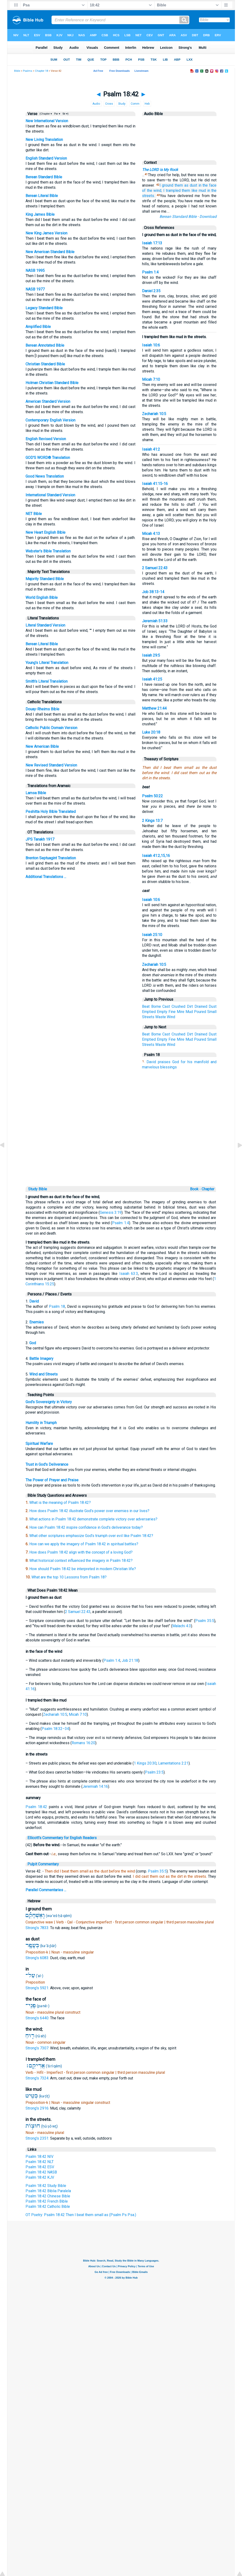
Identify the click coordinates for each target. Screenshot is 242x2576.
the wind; (154, 190)
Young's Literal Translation (47, 662)
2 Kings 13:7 (152, 820)
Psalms (27, 70)
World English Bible (42, 597)
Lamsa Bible (36, 793)
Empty (162, 1011)
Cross (109, 103)
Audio (96, 103)
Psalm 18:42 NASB (41, 2172)
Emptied (149, 1011)
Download (207, 216)
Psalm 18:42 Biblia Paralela (48, 2191)
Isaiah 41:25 (152, 679)
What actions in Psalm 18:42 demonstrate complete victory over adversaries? (93, 1519)
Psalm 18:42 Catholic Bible (48, 2206)
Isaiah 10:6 (151, 345)
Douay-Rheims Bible (42, 709)
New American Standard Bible (50, 252)
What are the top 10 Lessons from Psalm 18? (69, 1577)
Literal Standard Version (45, 625)
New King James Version (46, 233)
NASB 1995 (35, 270)
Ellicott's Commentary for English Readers (62, 1838)
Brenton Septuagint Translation (51, 858)
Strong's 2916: (38, 2108)
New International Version (47, 121)
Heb (147, 103)
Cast (166, 1006)
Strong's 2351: (38, 2138)
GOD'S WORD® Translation (48, 457)
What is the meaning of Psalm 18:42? (60, 1502)
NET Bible (34, 513)
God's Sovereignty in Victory (49, 1402)
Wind (171, 1017)
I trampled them (176, 190)
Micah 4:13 (151, 533)
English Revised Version (46, 439)
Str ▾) (65, 113)
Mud (189, 1011)
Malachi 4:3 (181, 1626)
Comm (135, 103)
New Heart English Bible (45, 532)
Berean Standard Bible (44, 177)
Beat (146, 1006)
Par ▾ (57, 113)
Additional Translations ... (46, 876)
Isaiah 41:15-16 (155, 483)
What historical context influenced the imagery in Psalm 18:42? (81, 1560)
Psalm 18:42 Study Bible (46, 2185)
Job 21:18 (130, 1660)
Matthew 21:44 (154, 708)
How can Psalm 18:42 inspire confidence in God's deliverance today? (86, 1527)
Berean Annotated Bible (45, 345)
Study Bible (37, 1189)
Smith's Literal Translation (47, 681)
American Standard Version (48, 401)
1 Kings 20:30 (145, 1763)
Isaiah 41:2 (151, 449)
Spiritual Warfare (39, 1443)
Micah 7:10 (151, 379)
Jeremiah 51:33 (155, 621)
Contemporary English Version (50, 420)
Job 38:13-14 (153, 592)
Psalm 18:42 (36, 1807)
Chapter (208, 1189)
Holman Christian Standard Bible (52, 383)
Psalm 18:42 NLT (40, 2161)
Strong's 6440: (38, 2018)
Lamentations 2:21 (173, 1763)
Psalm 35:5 (204, 1620)
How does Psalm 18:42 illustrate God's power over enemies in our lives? (89, 1511)
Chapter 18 (41, 70)
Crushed (178, 1006)
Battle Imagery (41, 1358)
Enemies (36, 1322)
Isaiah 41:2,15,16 (156, 855)
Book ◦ (195, 1189)
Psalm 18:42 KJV (40, 2177)
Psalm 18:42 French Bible (47, 2201)
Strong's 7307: (38, 2048)
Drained (200, 1006)
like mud (198, 190)
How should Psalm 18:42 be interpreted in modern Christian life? (82, 1569)
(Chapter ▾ (45, 113)
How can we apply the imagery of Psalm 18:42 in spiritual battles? (83, 1544)
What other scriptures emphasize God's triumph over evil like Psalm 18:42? (91, 1535)
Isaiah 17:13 (152, 243)
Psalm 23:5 (154, 1772)
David (34, 1301)
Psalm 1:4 (150, 272)
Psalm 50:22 (152, 796)
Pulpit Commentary (43, 1864)
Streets (148, 1017)
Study (121, 103)
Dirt (190, 1006)
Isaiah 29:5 (151, 655)
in (200, 185)
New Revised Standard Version (51, 765)
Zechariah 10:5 (154, 414)
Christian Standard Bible (45, 364)
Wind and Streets (43, 1374)
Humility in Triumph (41, 1422)
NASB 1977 (35, 289)
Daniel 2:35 (151, 291)
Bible (17, 70)
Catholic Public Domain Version (51, 728)
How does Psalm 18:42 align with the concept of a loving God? (81, 1552)
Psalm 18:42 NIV (39, 2156)
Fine (172, 1011)
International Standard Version (50, 495)
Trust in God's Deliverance (47, 1464)
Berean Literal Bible (42, 195)
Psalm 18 (57, 1306)
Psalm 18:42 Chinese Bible (48, 2196)
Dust (212, 1006)
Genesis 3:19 (110, 1212)
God (32, 1343)
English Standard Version (46, 158)
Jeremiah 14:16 (95, 1786)
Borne (156, 1006)
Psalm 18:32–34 (55, 1728)
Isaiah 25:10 (152, 934)
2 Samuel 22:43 (155, 568)
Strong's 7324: (38, 2078)
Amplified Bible (38, 326)
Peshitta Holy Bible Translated (51, 811)
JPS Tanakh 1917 (40, 839)
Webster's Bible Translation (48, 551)
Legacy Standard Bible (44, 308)
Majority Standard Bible (45, 579)
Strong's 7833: (38, 1928)
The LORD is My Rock (160, 169)
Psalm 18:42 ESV (40, 2167)
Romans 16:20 (83, 1743)
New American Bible (42, 746)
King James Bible (40, 214)
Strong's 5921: (38, 1988)
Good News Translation (45, 476)
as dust (190, 185)
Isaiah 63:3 (128, 1273)
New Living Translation (44, 139)
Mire (180, 1011)
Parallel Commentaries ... (46, 1890)
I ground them (171, 185)
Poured (200, 1011)
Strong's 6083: (38, 1958)
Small (211, 1011)
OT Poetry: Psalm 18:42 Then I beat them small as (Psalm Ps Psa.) (81, 2215)
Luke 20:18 (151, 732)
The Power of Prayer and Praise (52, 1480)
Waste (160, 1017)
